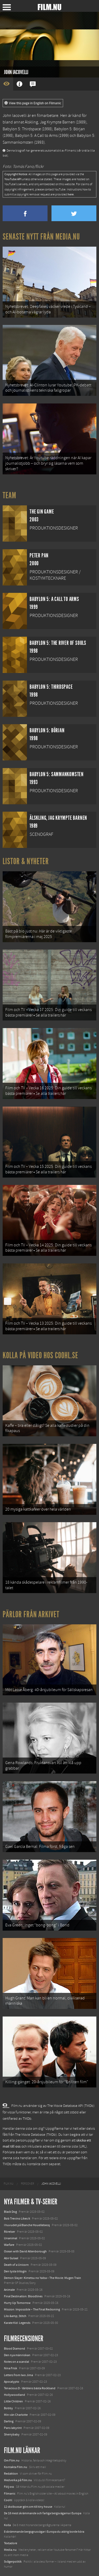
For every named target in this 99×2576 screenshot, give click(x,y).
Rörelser (9, 2231)
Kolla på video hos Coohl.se (40, 1355)
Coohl (8, 2500)
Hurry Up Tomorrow (17, 2303)
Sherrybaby (12, 2434)
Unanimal (10, 2238)
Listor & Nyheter (26, 861)
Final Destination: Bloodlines (23, 2296)
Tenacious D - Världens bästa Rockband (29, 2388)
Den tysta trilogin (15, 2271)
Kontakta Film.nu (15, 2467)
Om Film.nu (12, 2460)
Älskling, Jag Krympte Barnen (50, 122)
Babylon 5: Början (69, 129)
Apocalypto (11, 2381)
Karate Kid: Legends (17, 2323)
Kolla (7, 2525)
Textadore (10, 2543)
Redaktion (11, 2473)
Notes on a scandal (16, 2362)
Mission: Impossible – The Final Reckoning (32, 2309)
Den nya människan (17, 2355)
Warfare (9, 2245)
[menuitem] (8, 2183)
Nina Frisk (10, 2368)
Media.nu (10, 2550)
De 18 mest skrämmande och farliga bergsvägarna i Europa (42, 2513)
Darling (8, 2421)
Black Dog (10, 2212)
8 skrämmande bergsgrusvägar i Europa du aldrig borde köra (44, 2531)
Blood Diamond (14, 2348)
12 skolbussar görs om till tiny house (28, 2506)
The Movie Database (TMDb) (36, 2135)
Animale (9, 2290)
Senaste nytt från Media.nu (41, 237)
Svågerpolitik (13, 2561)
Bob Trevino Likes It (17, 2218)
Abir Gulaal (11, 2258)
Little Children (13, 2401)
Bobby (8, 2408)
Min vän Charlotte (16, 2415)
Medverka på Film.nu (18, 2480)
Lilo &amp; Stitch (15, 2316)
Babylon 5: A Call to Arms (36, 135)
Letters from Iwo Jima (18, 2375)
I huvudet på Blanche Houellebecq (27, 2225)
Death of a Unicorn (16, 2265)
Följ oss (9, 2487)
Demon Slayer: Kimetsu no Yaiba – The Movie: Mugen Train (42, 2278)
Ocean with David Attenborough (25, 2251)
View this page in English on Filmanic (32, 103)
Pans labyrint (13, 2428)
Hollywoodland (14, 2395)
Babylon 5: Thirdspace (22, 129)
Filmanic (9, 2493)
